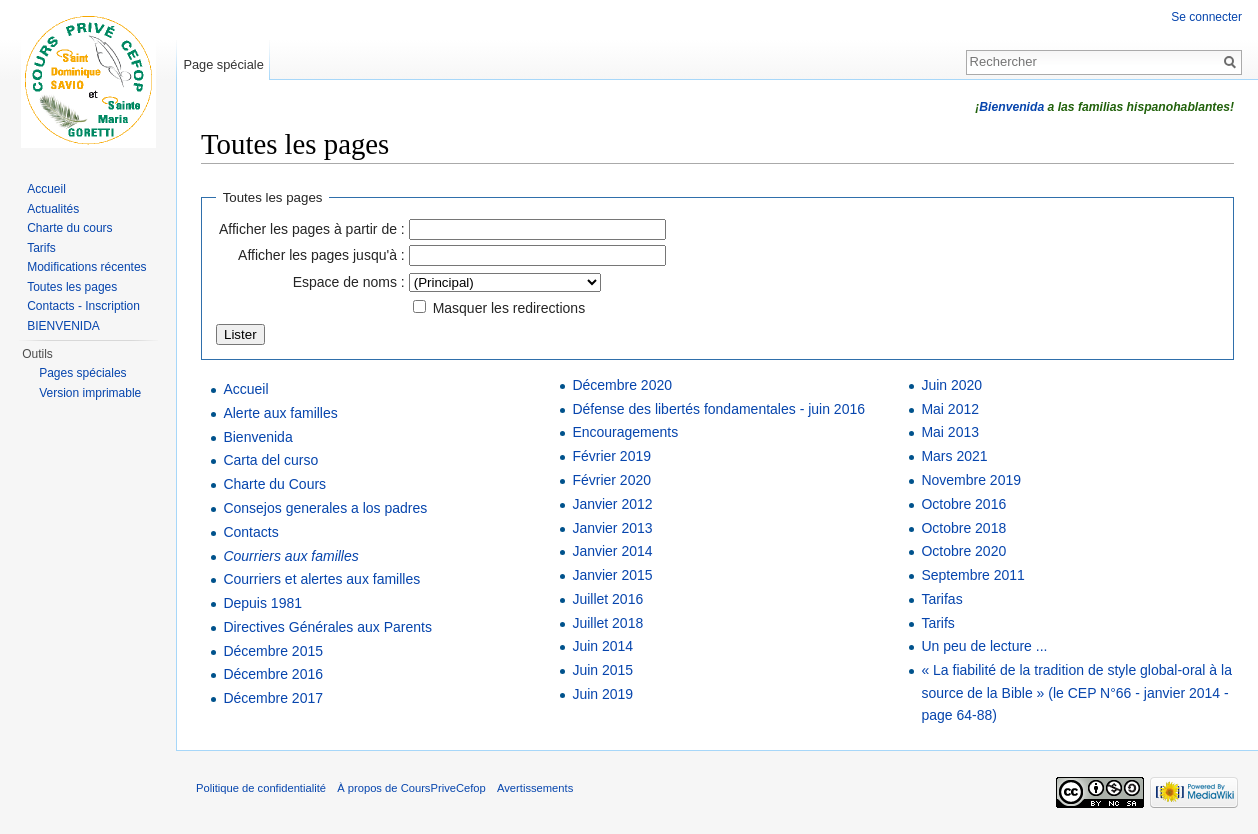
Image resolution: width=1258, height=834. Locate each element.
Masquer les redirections (509, 308)
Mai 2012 (950, 409)
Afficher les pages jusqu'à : (321, 255)
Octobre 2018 (963, 528)
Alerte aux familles (280, 413)
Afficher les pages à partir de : (312, 229)
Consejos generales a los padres (325, 508)
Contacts (250, 532)
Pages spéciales (82, 373)
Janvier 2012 (612, 504)
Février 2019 (611, 456)
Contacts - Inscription (83, 306)
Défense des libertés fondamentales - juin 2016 (718, 409)
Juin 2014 (602, 646)
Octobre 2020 (963, 551)
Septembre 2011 (973, 575)
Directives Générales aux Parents (327, 627)
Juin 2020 (951, 385)
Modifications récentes (86, 267)
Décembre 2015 (273, 651)
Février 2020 (611, 480)
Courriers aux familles (290, 556)
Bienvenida (1011, 107)
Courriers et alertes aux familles (321, 579)
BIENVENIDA (63, 326)
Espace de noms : (349, 282)
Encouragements (625, 432)
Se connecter (1206, 17)
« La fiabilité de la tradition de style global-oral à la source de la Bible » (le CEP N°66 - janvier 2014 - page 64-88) (1076, 692)
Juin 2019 (602, 694)
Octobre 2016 (963, 504)
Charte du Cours (274, 484)
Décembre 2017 (273, 698)
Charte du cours (69, 228)
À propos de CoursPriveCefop (411, 788)
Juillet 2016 (607, 599)
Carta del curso (270, 460)
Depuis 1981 (262, 603)
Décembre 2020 (622, 385)
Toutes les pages (72, 287)
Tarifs (937, 623)
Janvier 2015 (612, 575)
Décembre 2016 (273, 674)
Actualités (53, 209)
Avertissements (535, 788)
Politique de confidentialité (261, 788)
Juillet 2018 (607, 623)
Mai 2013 (950, 432)
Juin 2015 (602, 670)
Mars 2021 (954, 456)
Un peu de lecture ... (984, 646)
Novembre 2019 (971, 480)
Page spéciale (223, 64)
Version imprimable (90, 393)
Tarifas (941, 599)
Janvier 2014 (612, 551)
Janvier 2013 (612, 528)
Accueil (245, 389)
